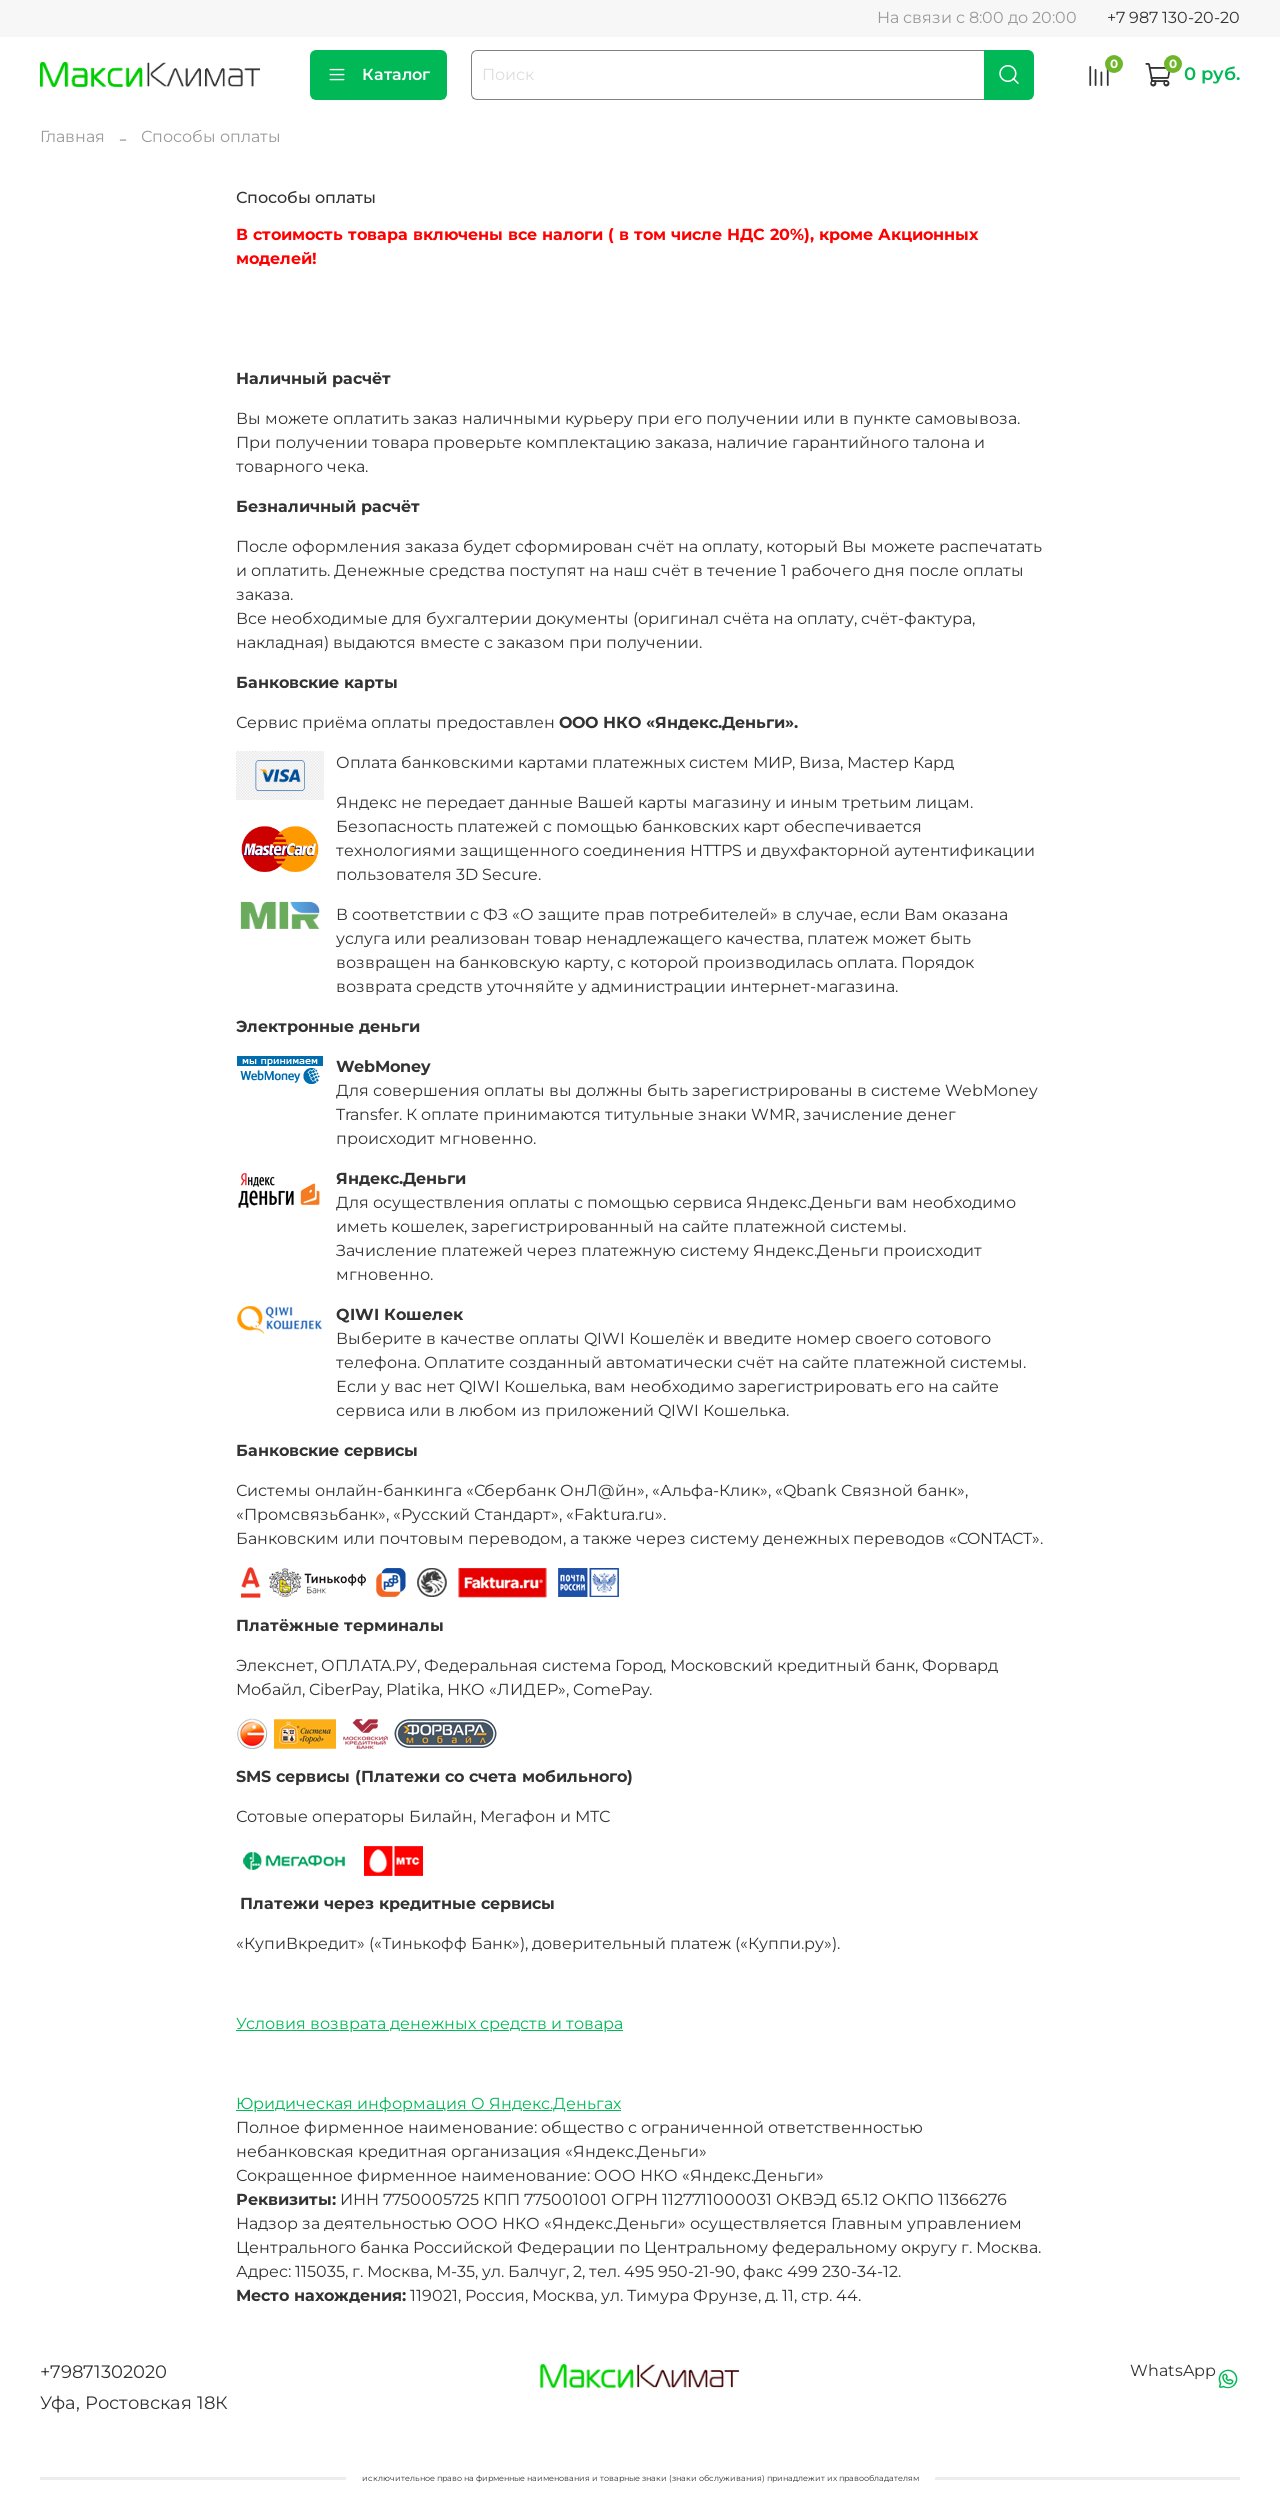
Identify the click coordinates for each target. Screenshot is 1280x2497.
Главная (72, 136)
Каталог (378, 75)
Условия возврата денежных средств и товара (429, 2023)
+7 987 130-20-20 (1173, 17)
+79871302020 (103, 2372)
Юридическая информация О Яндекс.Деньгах (428, 2103)
